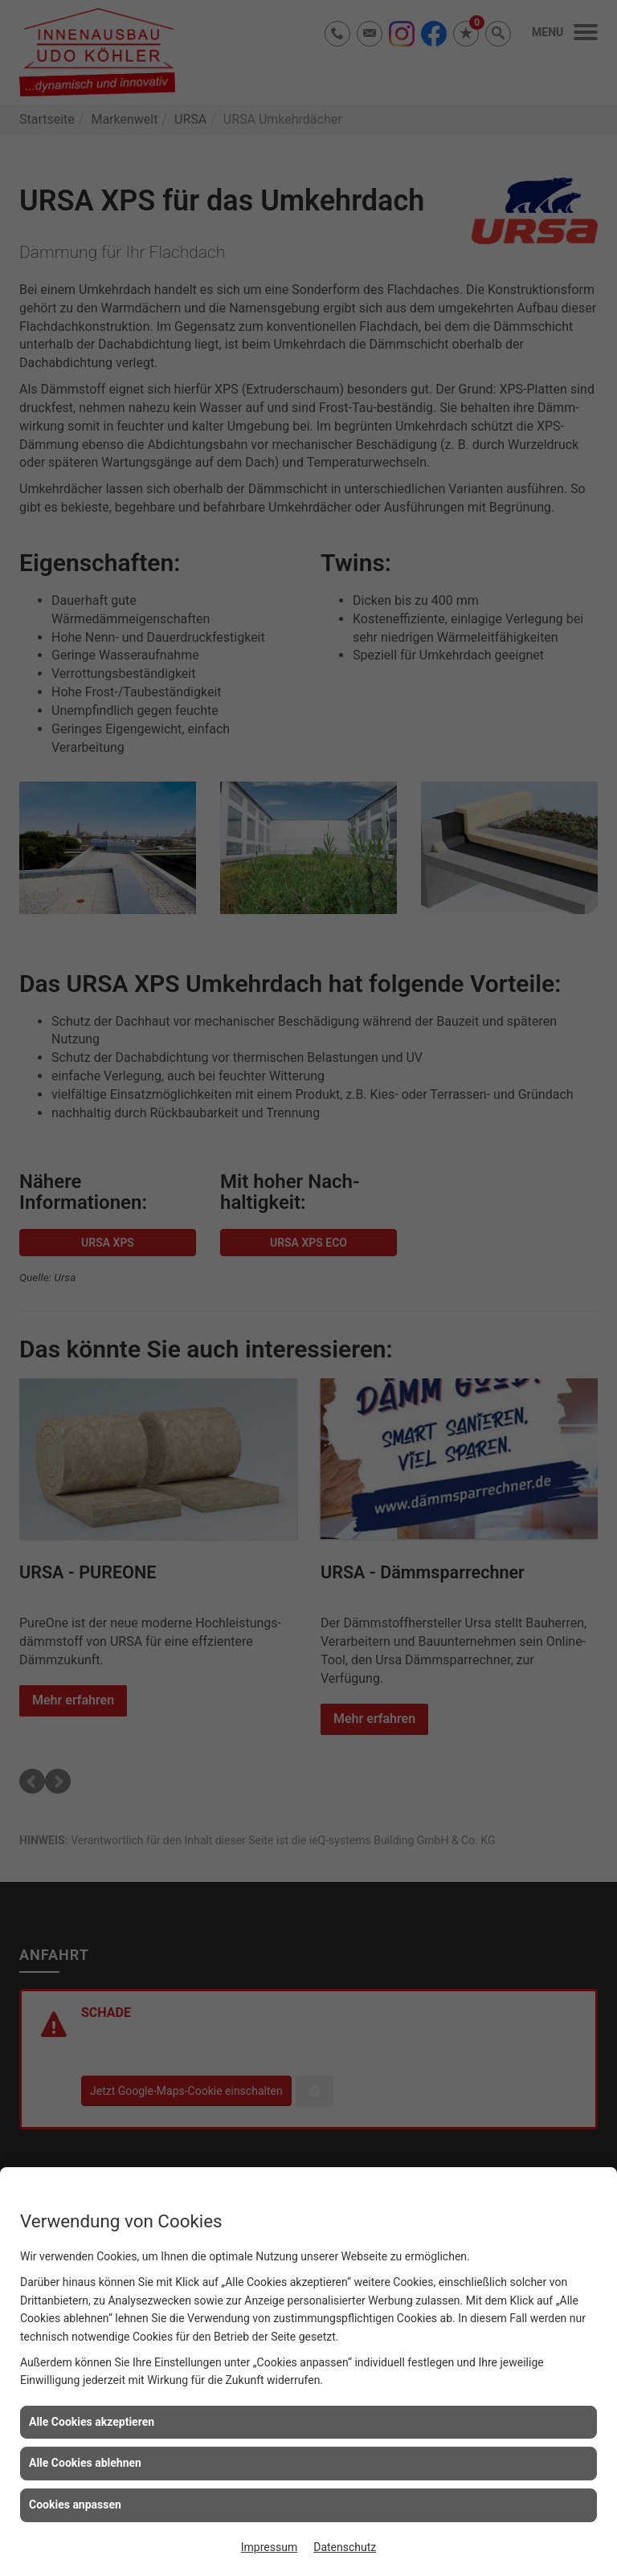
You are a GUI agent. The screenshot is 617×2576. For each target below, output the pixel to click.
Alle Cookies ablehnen (85, 2462)
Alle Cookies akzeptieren (91, 2421)
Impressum (269, 2547)
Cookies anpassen (75, 2504)
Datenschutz (344, 2547)
